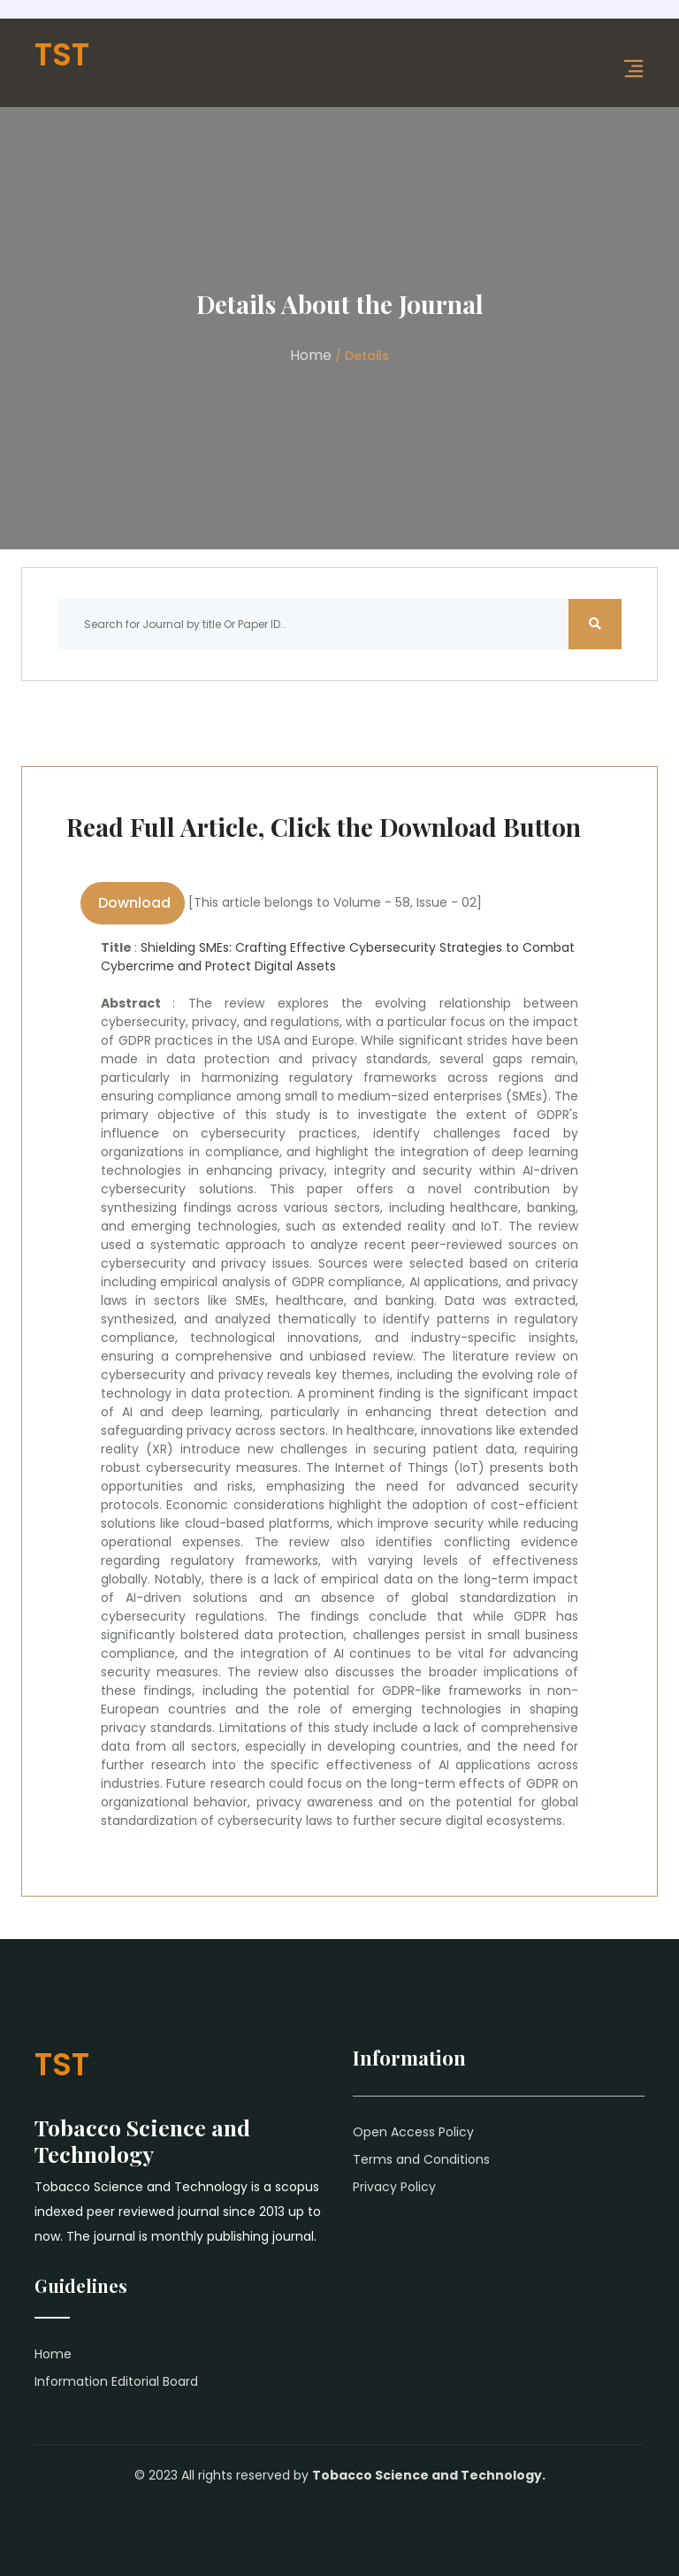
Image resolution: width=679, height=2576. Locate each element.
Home (311, 355)
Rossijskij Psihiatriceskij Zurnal (334, 2036)
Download (133, 903)
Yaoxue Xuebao (48, 2036)
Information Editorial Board (116, 2381)
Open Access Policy (413, 2132)
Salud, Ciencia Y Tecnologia (510, 2036)
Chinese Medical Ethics (171, 2036)
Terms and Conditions (421, 2159)
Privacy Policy (394, 2187)
